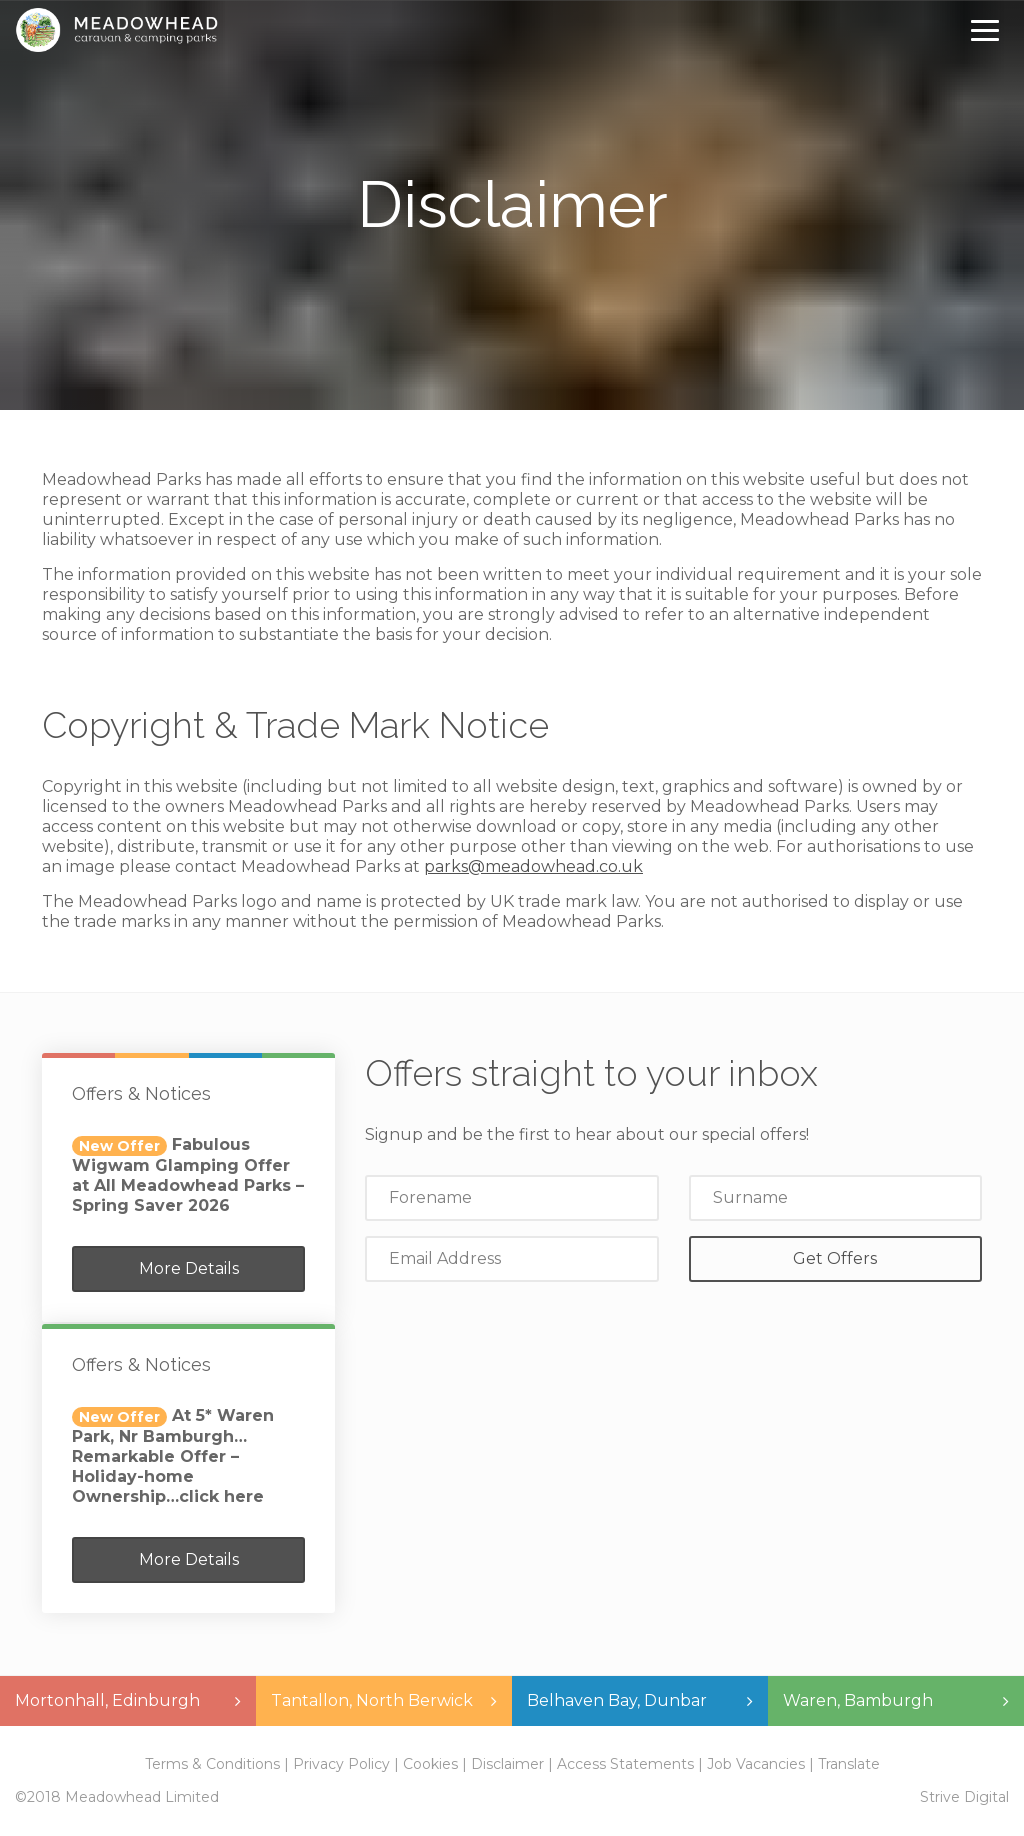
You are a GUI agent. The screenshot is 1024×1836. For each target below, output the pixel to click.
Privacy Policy (341, 1764)
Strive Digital (964, 1797)
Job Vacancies (756, 1764)
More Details (189, 1268)
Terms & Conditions (212, 1764)
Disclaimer (507, 1764)
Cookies (430, 1764)
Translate (849, 1764)
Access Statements (625, 1764)
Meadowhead (116, 30)
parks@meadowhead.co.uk (533, 866)
